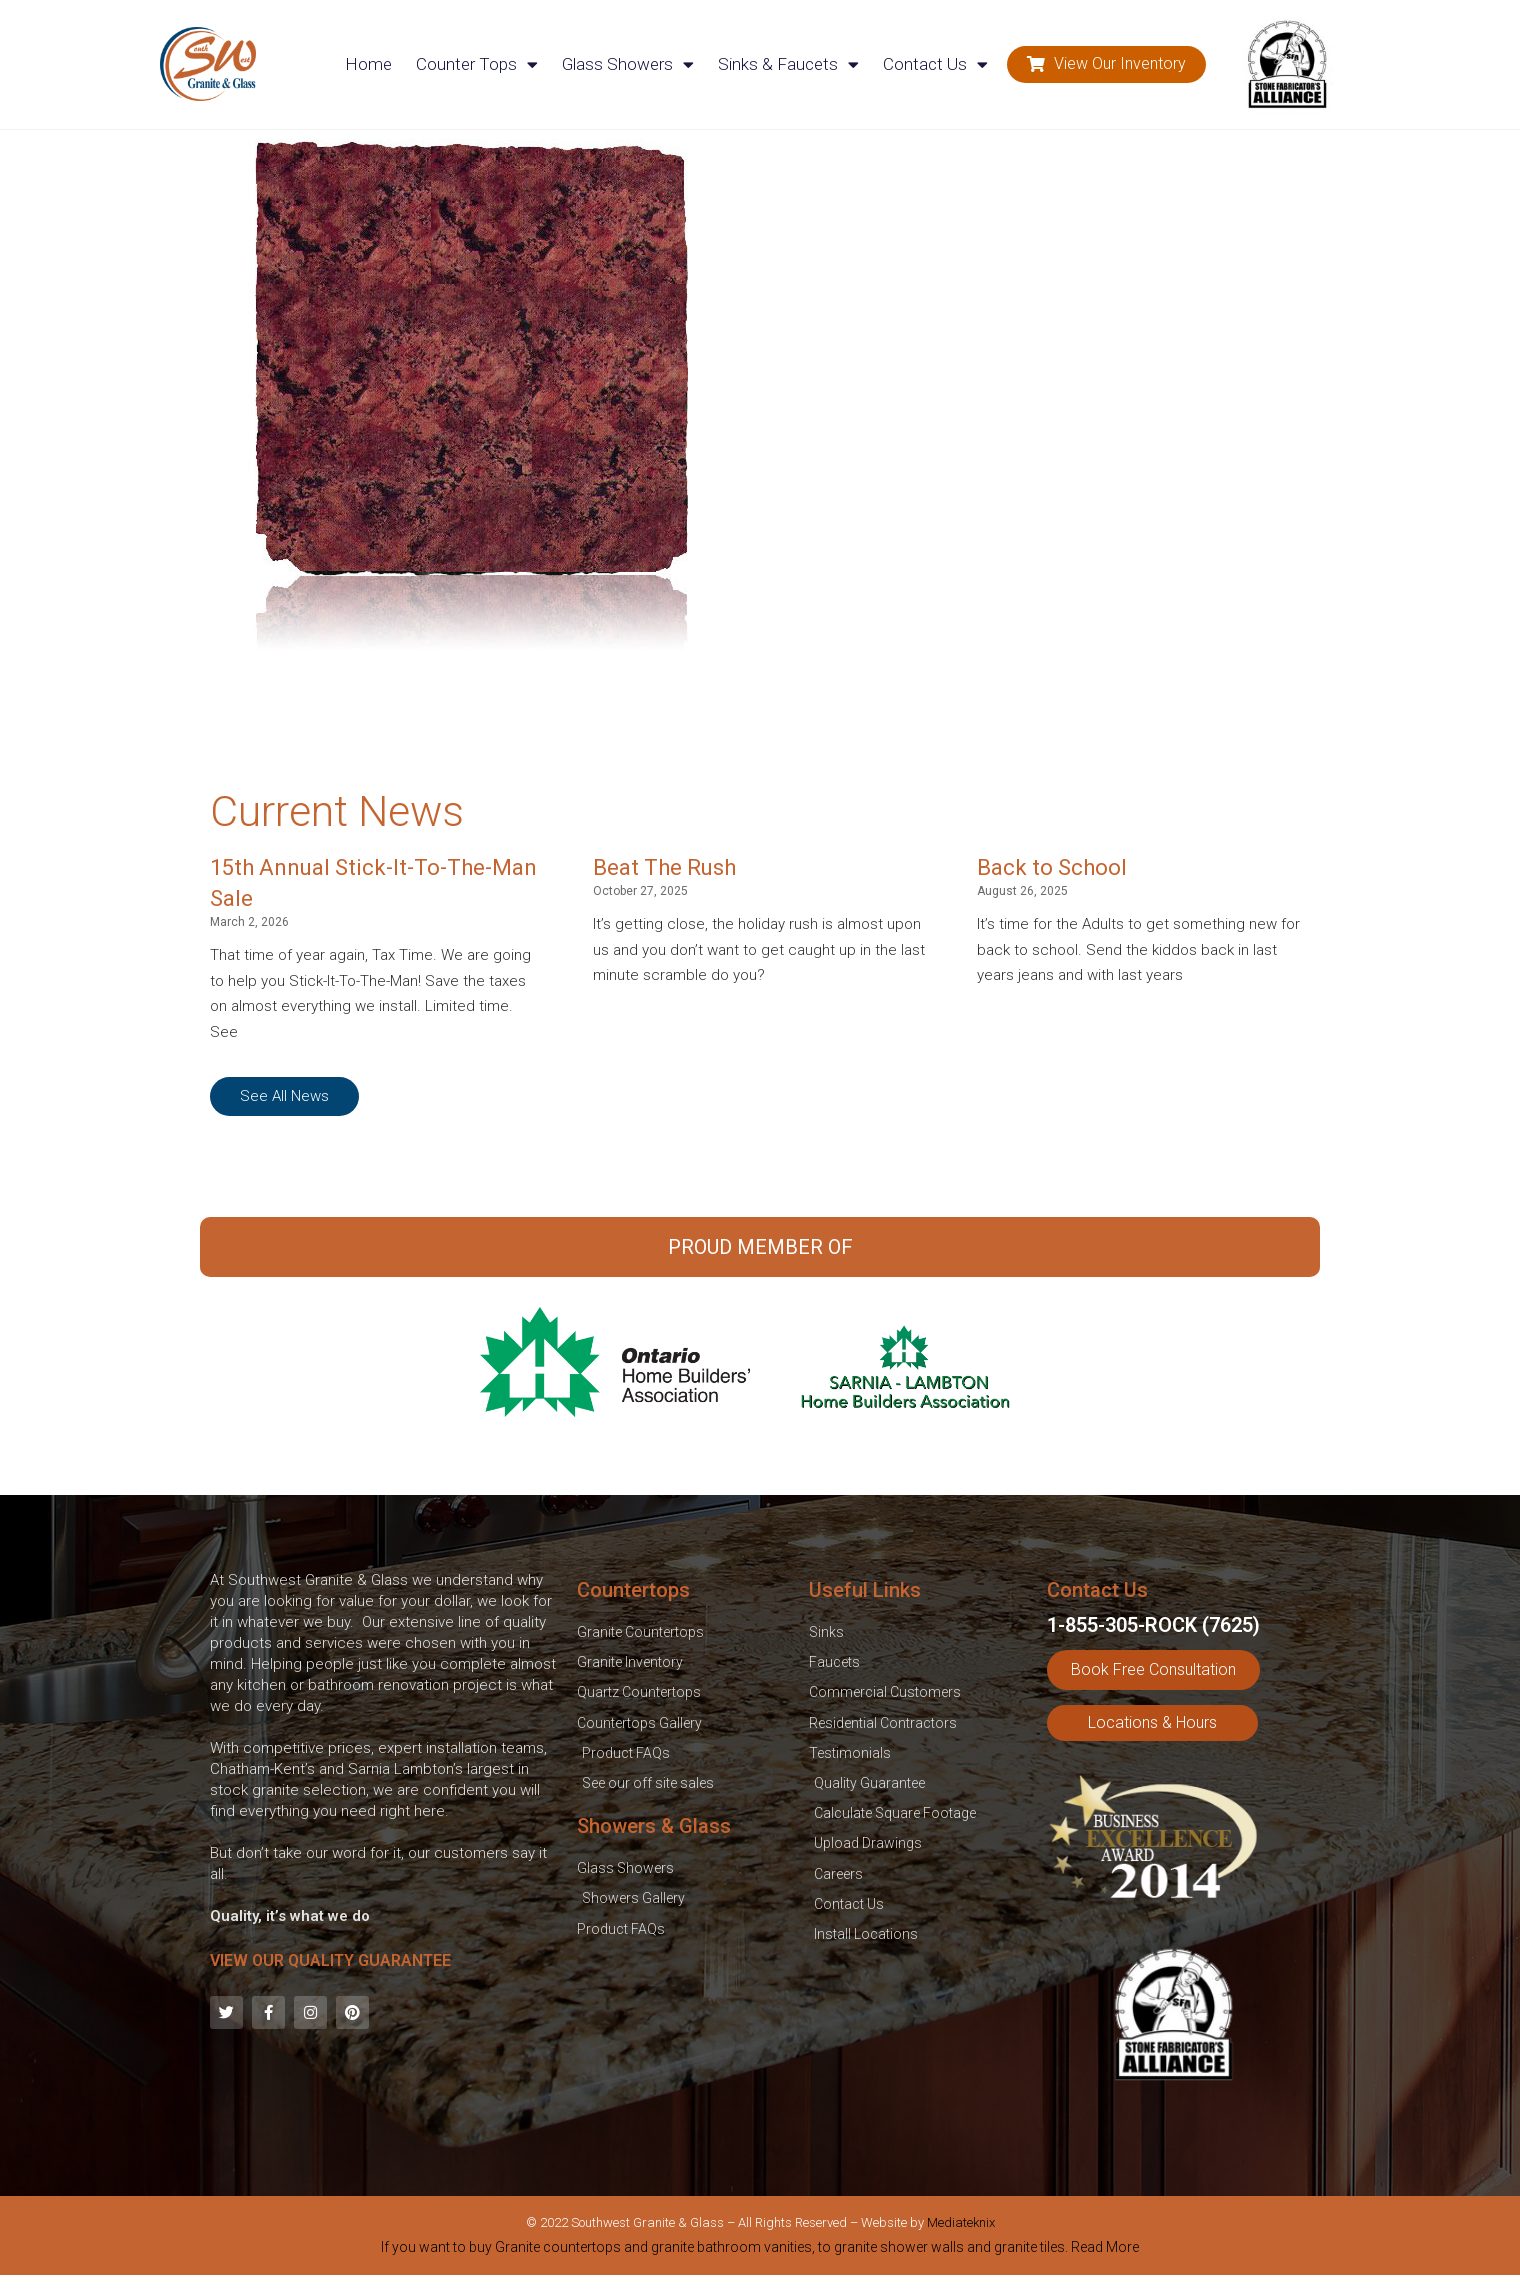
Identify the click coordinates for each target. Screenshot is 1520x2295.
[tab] (760, 2251)
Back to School (1052, 867)
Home (368, 64)
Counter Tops (477, 64)
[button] (1106, 64)
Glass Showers (628, 64)
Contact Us (935, 64)
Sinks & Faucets (788, 64)
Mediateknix (961, 2222)
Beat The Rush (664, 867)
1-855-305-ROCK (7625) (1153, 1625)
